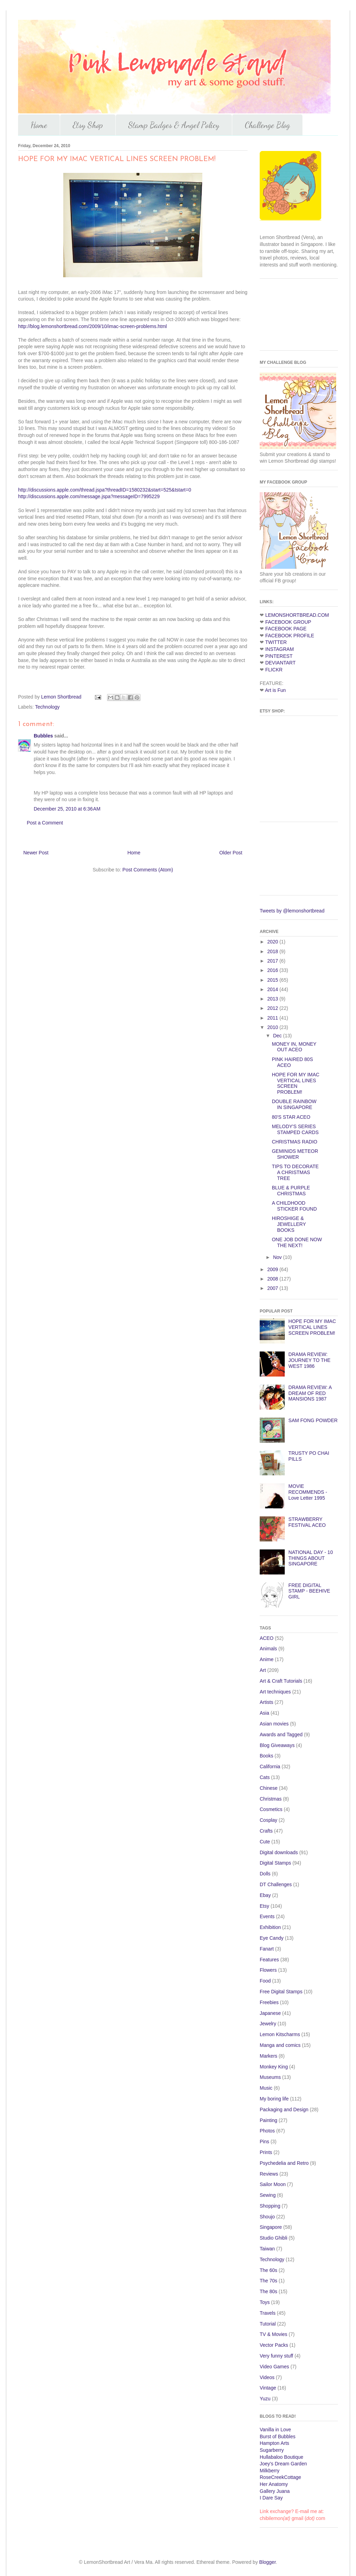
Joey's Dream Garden (283, 2463)
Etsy (264, 1906)
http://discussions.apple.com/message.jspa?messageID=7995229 (89, 496)
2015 (273, 980)
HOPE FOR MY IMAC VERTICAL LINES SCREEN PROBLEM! (295, 1083)
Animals (268, 1648)
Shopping (270, 2206)
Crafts (266, 1831)
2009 (273, 1269)
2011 (273, 1018)
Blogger (267, 2562)
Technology (47, 707)
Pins (264, 2141)
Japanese (270, 2013)
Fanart (267, 1949)
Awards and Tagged (281, 1734)
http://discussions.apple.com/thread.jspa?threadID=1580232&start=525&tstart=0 (104, 490)
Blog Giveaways (277, 1745)
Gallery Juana (275, 2491)
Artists (266, 1702)
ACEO (267, 1638)
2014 (273, 989)
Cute (265, 1841)
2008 (273, 1279)
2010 (273, 1027)
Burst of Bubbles (278, 2436)
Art (263, 1670)
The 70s (268, 2280)
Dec (278, 1035)
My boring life (274, 2099)
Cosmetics (271, 1809)
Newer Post (35, 852)
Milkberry (270, 2470)
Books (266, 1755)
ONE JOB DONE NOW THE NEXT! (297, 1242)
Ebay (265, 1895)
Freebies (269, 2002)
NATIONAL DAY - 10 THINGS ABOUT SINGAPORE (311, 1558)
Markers (268, 2056)
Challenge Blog (267, 125)
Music (266, 2088)
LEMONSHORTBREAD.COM (297, 615)
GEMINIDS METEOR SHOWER (295, 1154)
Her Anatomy (274, 2484)
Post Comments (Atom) (147, 869)
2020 (273, 941)
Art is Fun (275, 690)
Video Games (274, 2366)
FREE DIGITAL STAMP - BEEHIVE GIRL (309, 1591)
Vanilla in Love (275, 2429)
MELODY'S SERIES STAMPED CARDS (295, 1129)
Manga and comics (280, 2045)
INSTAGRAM (279, 649)
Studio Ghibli (273, 2238)
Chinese (268, 1788)
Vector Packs (274, 2345)
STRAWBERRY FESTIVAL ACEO (307, 1522)
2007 (273, 1288)
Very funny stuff (276, 2356)
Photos (267, 2131)
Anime (267, 1659)
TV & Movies (273, 2334)
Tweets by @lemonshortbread (292, 911)
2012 (273, 1008)
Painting (268, 2120)
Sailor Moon (273, 2184)
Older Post (230, 852)
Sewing (268, 2195)
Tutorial (268, 2324)
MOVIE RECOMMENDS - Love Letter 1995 (308, 1492)
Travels (267, 2313)
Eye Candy (271, 1938)
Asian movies (274, 1723)
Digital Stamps (275, 1863)
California (270, 1766)
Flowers (268, 1970)
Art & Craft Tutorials (281, 1681)
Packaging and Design (284, 2109)
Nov (278, 1257)
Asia (264, 1713)
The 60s (268, 2270)
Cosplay (268, 1820)
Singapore (271, 2227)
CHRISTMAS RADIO (294, 1142)
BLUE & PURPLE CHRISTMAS (291, 1190)
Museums (270, 2077)
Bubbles (43, 736)
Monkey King (274, 2066)
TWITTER (276, 642)
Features (269, 1959)
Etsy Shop (88, 125)
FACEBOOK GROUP (288, 622)
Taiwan (267, 2248)
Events (267, 1916)
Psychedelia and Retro (284, 2163)
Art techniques (275, 1691)
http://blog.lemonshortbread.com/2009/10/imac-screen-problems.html (92, 326)
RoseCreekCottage (280, 2477)
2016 (273, 970)
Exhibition (270, 1927)
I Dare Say (271, 2498)
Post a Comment (45, 823)
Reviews (269, 2174)
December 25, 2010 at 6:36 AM (67, 809)
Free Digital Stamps (281, 1991)
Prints (266, 2152)
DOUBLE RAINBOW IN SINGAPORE (294, 1104)
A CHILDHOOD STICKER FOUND (294, 1206)
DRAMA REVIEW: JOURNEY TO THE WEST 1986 (310, 1360)
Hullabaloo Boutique (281, 2457)
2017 (273, 961)
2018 (273, 951)
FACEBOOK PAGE (286, 628)
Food (265, 1981)
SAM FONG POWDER (313, 1420)
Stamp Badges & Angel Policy (173, 125)
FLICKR (274, 669)
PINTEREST (279, 656)
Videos (267, 2377)
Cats (265, 1777)
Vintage (268, 2388)
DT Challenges (276, 1884)
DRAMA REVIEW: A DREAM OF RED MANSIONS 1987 (310, 1393)
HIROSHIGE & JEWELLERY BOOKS (289, 1224)
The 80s (268, 2291)
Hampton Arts (274, 2443)
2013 (273, 999)
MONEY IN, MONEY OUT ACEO (294, 1047)
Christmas (271, 1799)
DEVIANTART (280, 662)
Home (39, 125)
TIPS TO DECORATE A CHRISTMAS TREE (295, 1172)
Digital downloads (279, 1852)
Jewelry (268, 2023)
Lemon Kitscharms (280, 2034)
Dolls (265, 1873)
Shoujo (267, 2216)
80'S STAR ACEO (291, 1117)
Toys (265, 2302)
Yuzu (265, 2398)
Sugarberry (272, 2450)
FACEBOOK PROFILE (289, 635)
